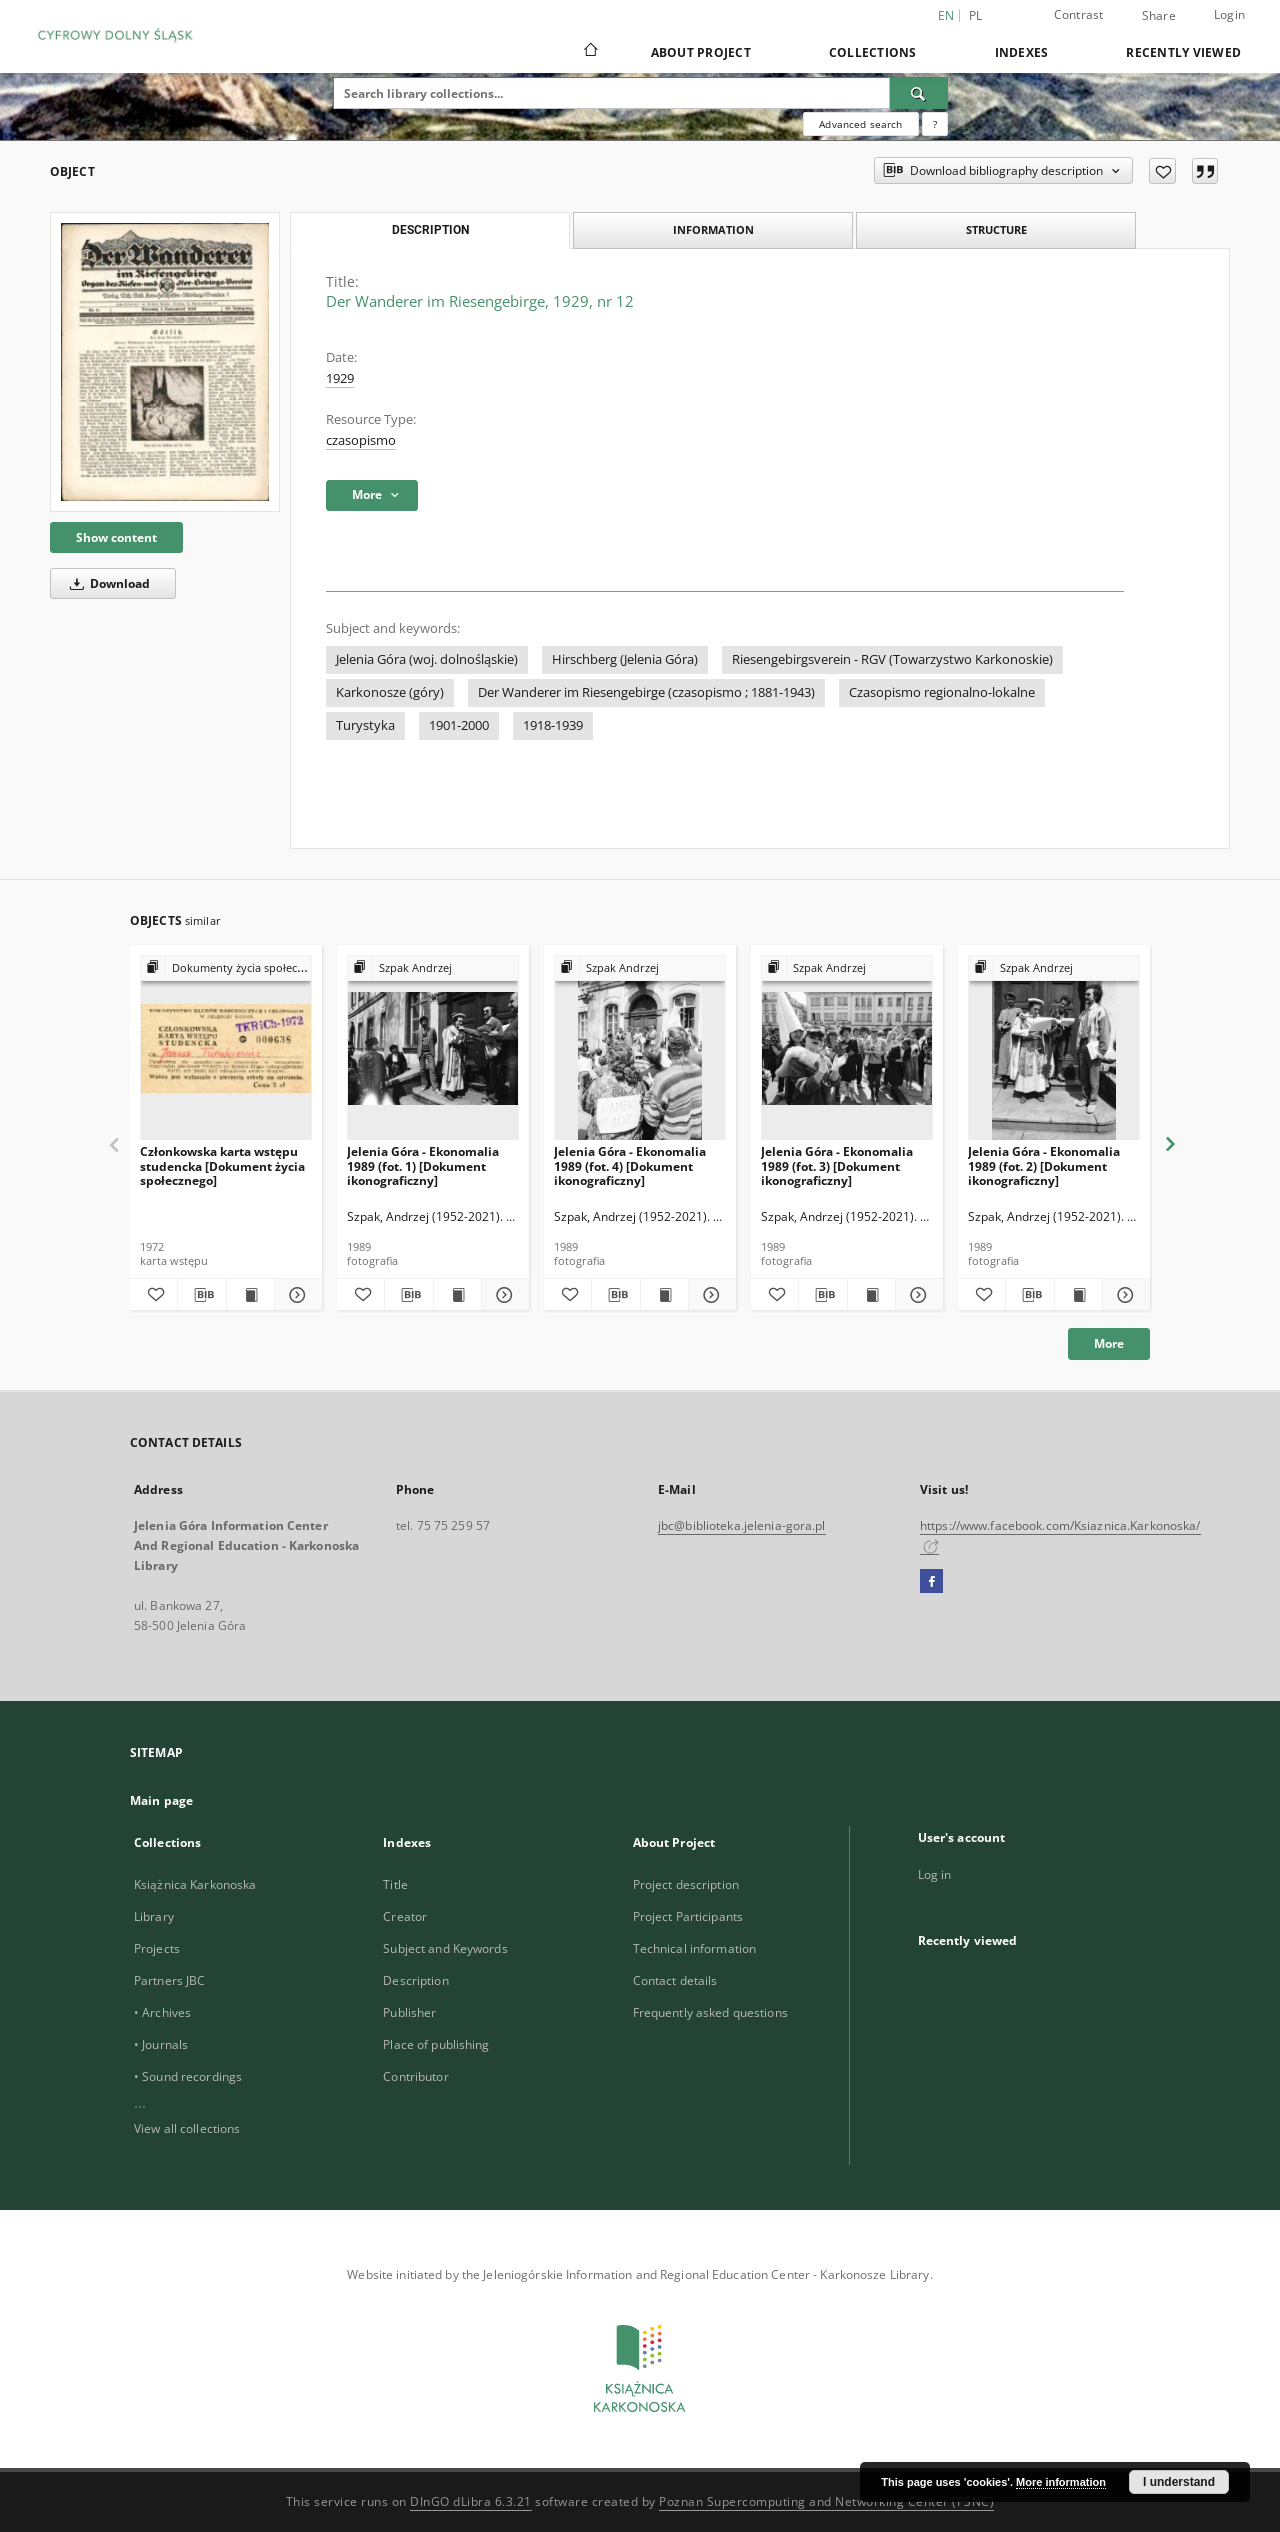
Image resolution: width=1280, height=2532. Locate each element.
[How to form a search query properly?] (935, 124)
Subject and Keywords (445, 1948)
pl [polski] (976, 15)
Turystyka (365, 725)
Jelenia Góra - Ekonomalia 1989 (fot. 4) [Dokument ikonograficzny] (630, 1165)
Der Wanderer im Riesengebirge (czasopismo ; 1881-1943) (646, 692)
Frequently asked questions (710, 2012)
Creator (405, 1916)
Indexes (1022, 52)
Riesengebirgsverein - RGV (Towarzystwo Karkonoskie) (892, 659)
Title (395, 1884)
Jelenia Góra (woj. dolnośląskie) (427, 659)
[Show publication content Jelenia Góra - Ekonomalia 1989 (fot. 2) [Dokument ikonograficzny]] (1078, 1295)
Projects (157, 1948)
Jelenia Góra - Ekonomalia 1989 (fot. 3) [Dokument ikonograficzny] (837, 1165)
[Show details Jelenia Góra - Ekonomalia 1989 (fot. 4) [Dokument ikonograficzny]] (709, 1295)
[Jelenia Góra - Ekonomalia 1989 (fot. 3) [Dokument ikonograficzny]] (847, 1048)
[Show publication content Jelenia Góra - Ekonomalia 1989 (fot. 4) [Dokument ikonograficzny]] (664, 1295)
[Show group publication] (226, 968)
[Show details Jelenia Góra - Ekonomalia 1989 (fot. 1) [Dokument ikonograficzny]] (502, 1295)
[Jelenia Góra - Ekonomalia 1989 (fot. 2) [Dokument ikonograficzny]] (1054, 1048)
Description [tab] (430, 230)
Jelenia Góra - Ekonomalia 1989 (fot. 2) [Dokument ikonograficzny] (1044, 1165)
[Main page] (589, 52)
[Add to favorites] (1162, 171)
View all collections (187, 2128)
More (1109, 1343)
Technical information (695, 1948)
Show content (116, 537)
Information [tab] (713, 229)
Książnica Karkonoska (195, 1884)
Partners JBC (169, 1980)
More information (1061, 2482)
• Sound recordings (188, 2076)
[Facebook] (931, 1582)
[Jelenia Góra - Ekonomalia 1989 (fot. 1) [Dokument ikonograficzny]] (433, 1048)
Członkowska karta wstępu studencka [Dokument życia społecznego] (222, 1165)
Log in (935, 1874)
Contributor (415, 2076)
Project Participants (688, 1916)
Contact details (675, 1980)
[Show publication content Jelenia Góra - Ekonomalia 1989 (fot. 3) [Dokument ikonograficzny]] (871, 1295)
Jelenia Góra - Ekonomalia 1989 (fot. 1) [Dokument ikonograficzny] (423, 1165)
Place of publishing (436, 2044)
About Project (701, 52)
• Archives (162, 2012)
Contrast (1079, 14)
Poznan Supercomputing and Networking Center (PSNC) (826, 2501)
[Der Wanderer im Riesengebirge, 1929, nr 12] (165, 361)
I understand (1179, 2482)
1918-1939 (553, 725)
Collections (873, 52)
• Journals (161, 2044)
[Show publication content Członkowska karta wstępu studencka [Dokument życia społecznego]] (250, 1295)
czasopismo (361, 440)
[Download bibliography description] (201, 1295)
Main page (161, 1800)
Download (106, 583)
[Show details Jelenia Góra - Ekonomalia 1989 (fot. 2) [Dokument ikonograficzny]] (1123, 1295)
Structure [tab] (996, 229)
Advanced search (860, 124)
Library (154, 1916)
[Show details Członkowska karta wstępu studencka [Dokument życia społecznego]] (295, 1295)
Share (1159, 16)
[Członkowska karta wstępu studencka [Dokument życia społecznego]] (226, 1048)
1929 (340, 378)
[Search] (919, 93)
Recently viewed (1183, 52)
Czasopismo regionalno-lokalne (942, 692)
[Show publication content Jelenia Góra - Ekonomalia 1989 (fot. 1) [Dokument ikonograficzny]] (457, 1295)
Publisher (409, 2012)
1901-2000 (459, 725)
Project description (686, 1884)
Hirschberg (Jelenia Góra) (625, 659)
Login (1229, 14)
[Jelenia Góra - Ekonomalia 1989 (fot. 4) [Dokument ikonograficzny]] (640, 1048)
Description (415, 1980)
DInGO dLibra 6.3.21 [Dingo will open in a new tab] (471, 2501)
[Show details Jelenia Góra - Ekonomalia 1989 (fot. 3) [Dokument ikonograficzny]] (916, 1295)
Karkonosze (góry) (390, 692)
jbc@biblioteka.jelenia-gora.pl (742, 1525)
